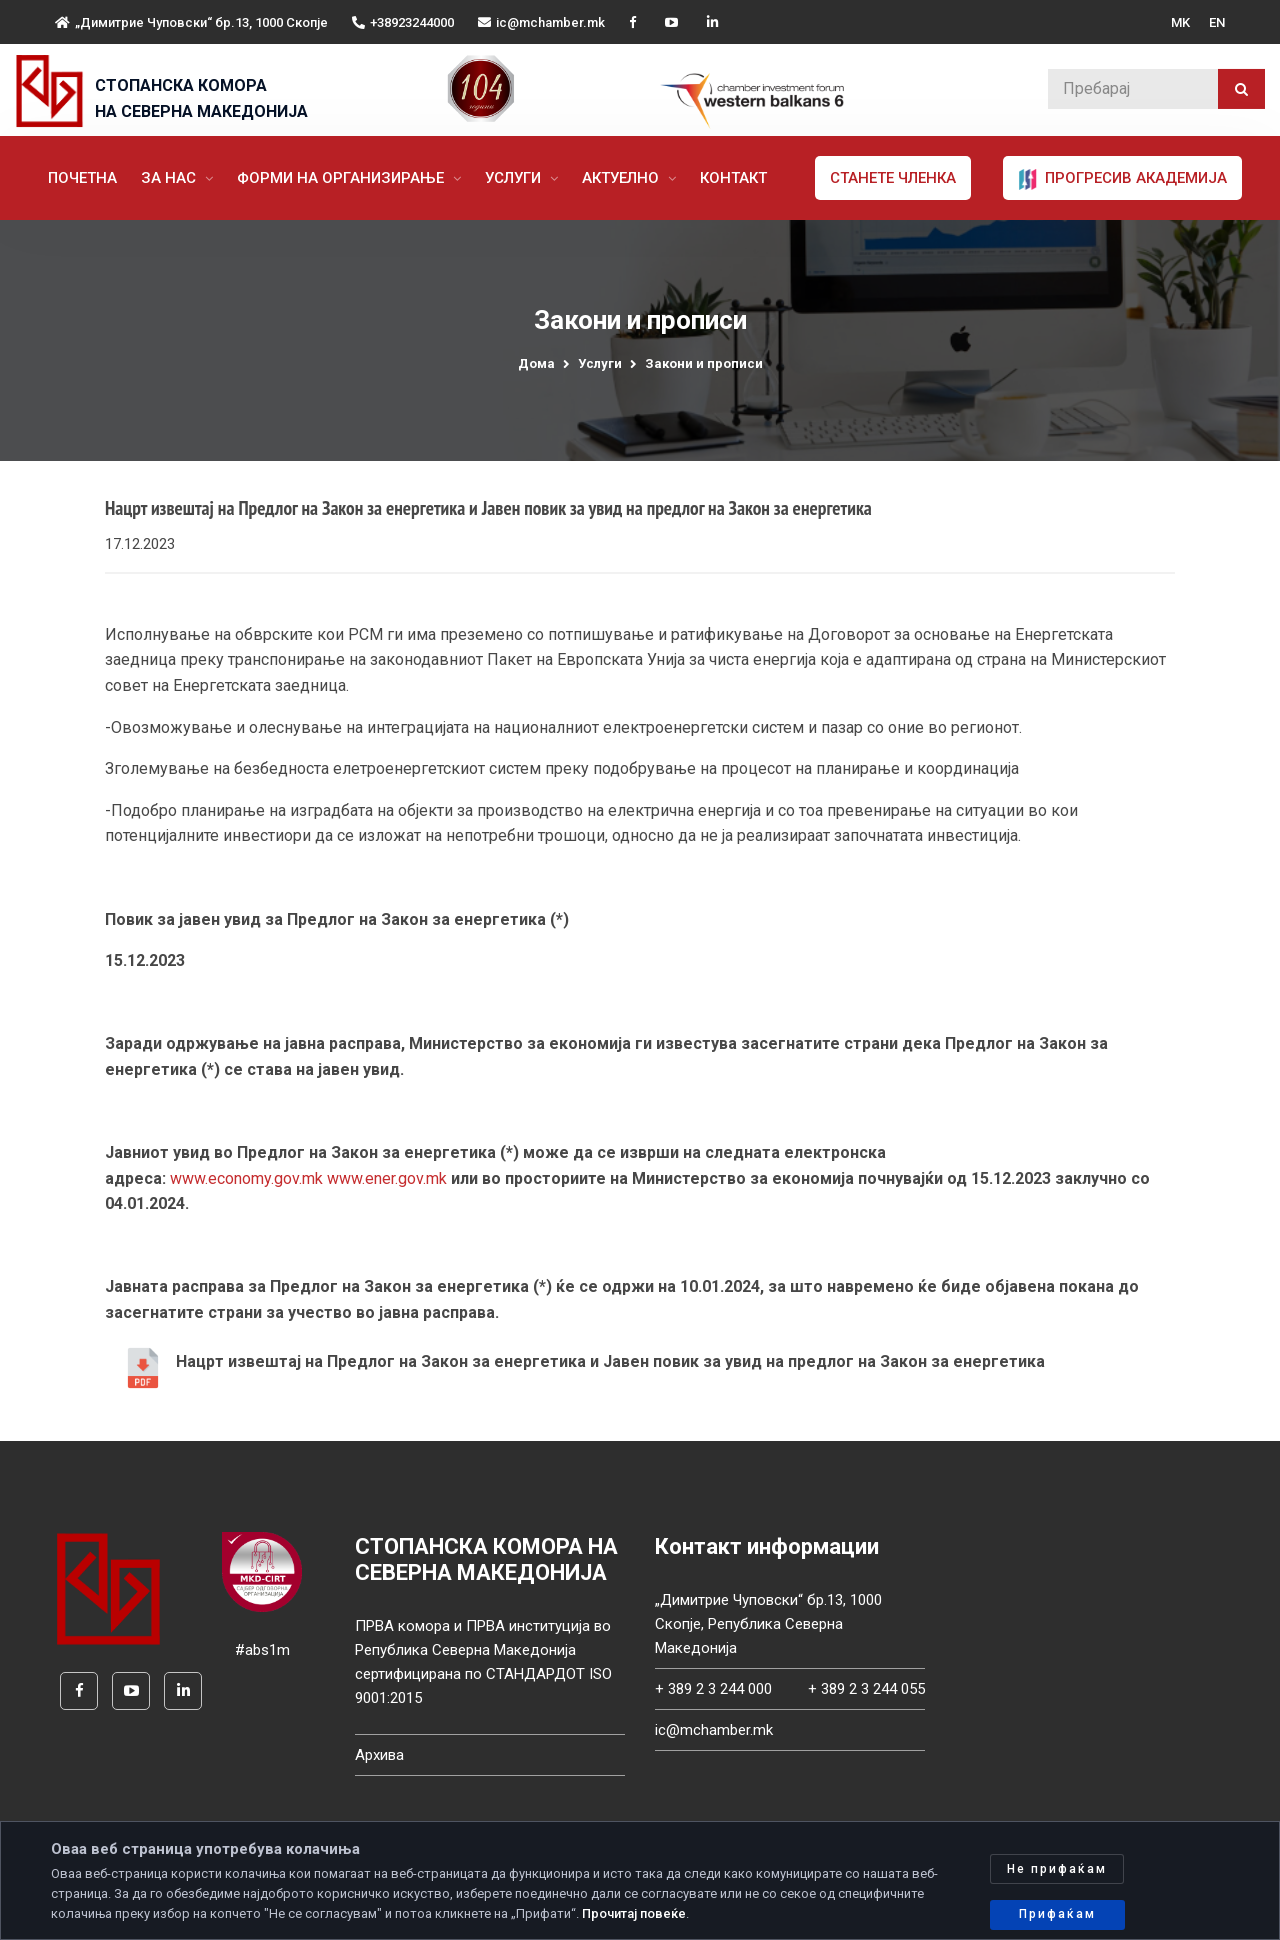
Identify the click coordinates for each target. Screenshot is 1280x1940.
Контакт (733, 178)
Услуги (515, 178)
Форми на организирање (342, 178)
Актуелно (622, 178)
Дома (536, 363)
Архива (379, 1757)
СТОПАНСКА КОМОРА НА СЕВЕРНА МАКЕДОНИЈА (201, 98)
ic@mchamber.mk (541, 22)
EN (1217, 22)
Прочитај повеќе (634, 1913)
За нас (170, 178)
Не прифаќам (1057, 1869)
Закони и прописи (704, 363)
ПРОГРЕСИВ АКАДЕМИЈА (1122, 179)
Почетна (82, 178)
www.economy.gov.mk (246, 1180)
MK (1180, 22)
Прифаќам (1057, 1914)
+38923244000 (403, 22)
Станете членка (893, 178)
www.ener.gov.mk (387, 1180)
